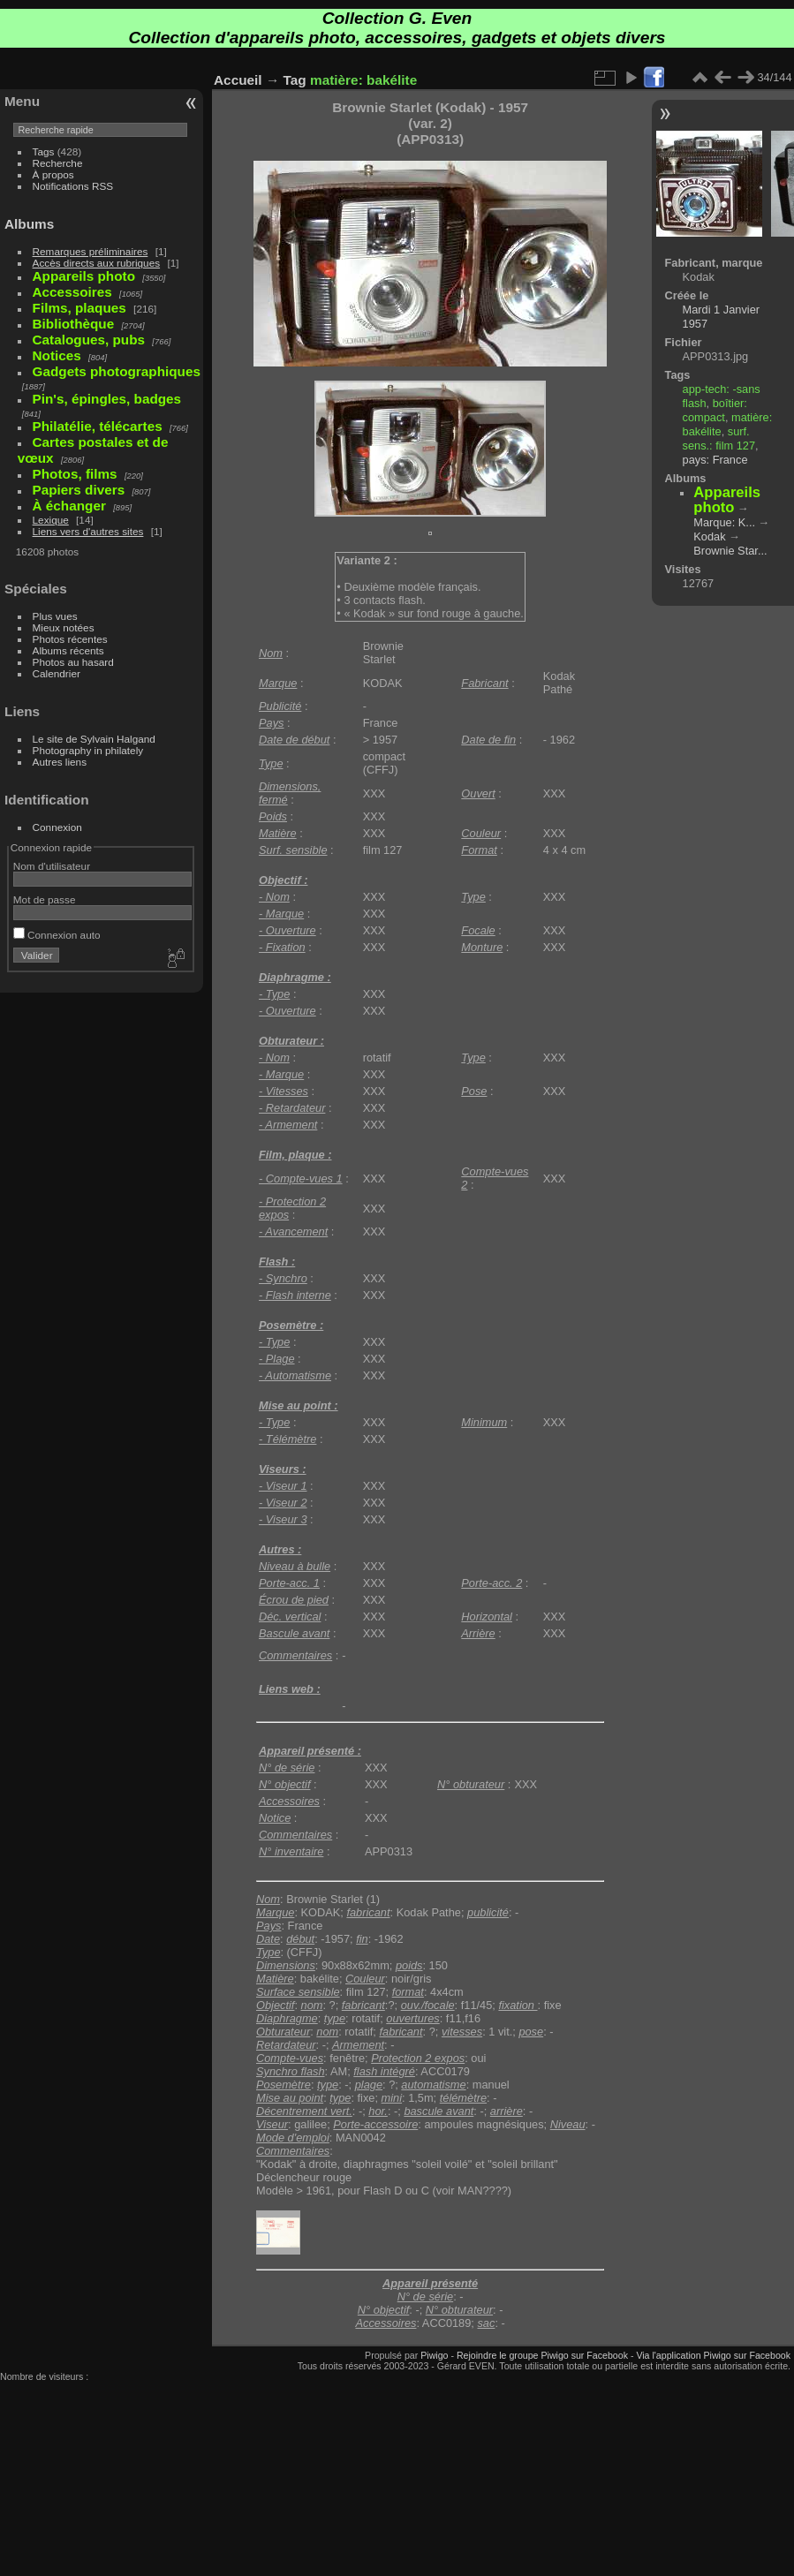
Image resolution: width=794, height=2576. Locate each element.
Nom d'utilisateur (51, 866)
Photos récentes (70, 639)
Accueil (238, 79)
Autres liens (60, 761)
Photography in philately (88, 750)
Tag (295, 79)
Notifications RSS (73, 186)
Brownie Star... (730, 550)
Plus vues (55, 616)
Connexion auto (57, 935)
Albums (29, 223)
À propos (53, 174)
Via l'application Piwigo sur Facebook (713, 2355)
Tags (44, 151)
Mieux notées (64, 627)
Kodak (709, 536)
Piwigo (434, 2355)
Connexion (57, 827)
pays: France (715, 459)
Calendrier (56, 673)
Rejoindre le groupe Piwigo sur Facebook (542, 2355)
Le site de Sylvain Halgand (94, 738)
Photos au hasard (73, 662)
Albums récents (68, 650)
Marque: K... (724, 522)
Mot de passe (44, 899)
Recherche (58, 163)
